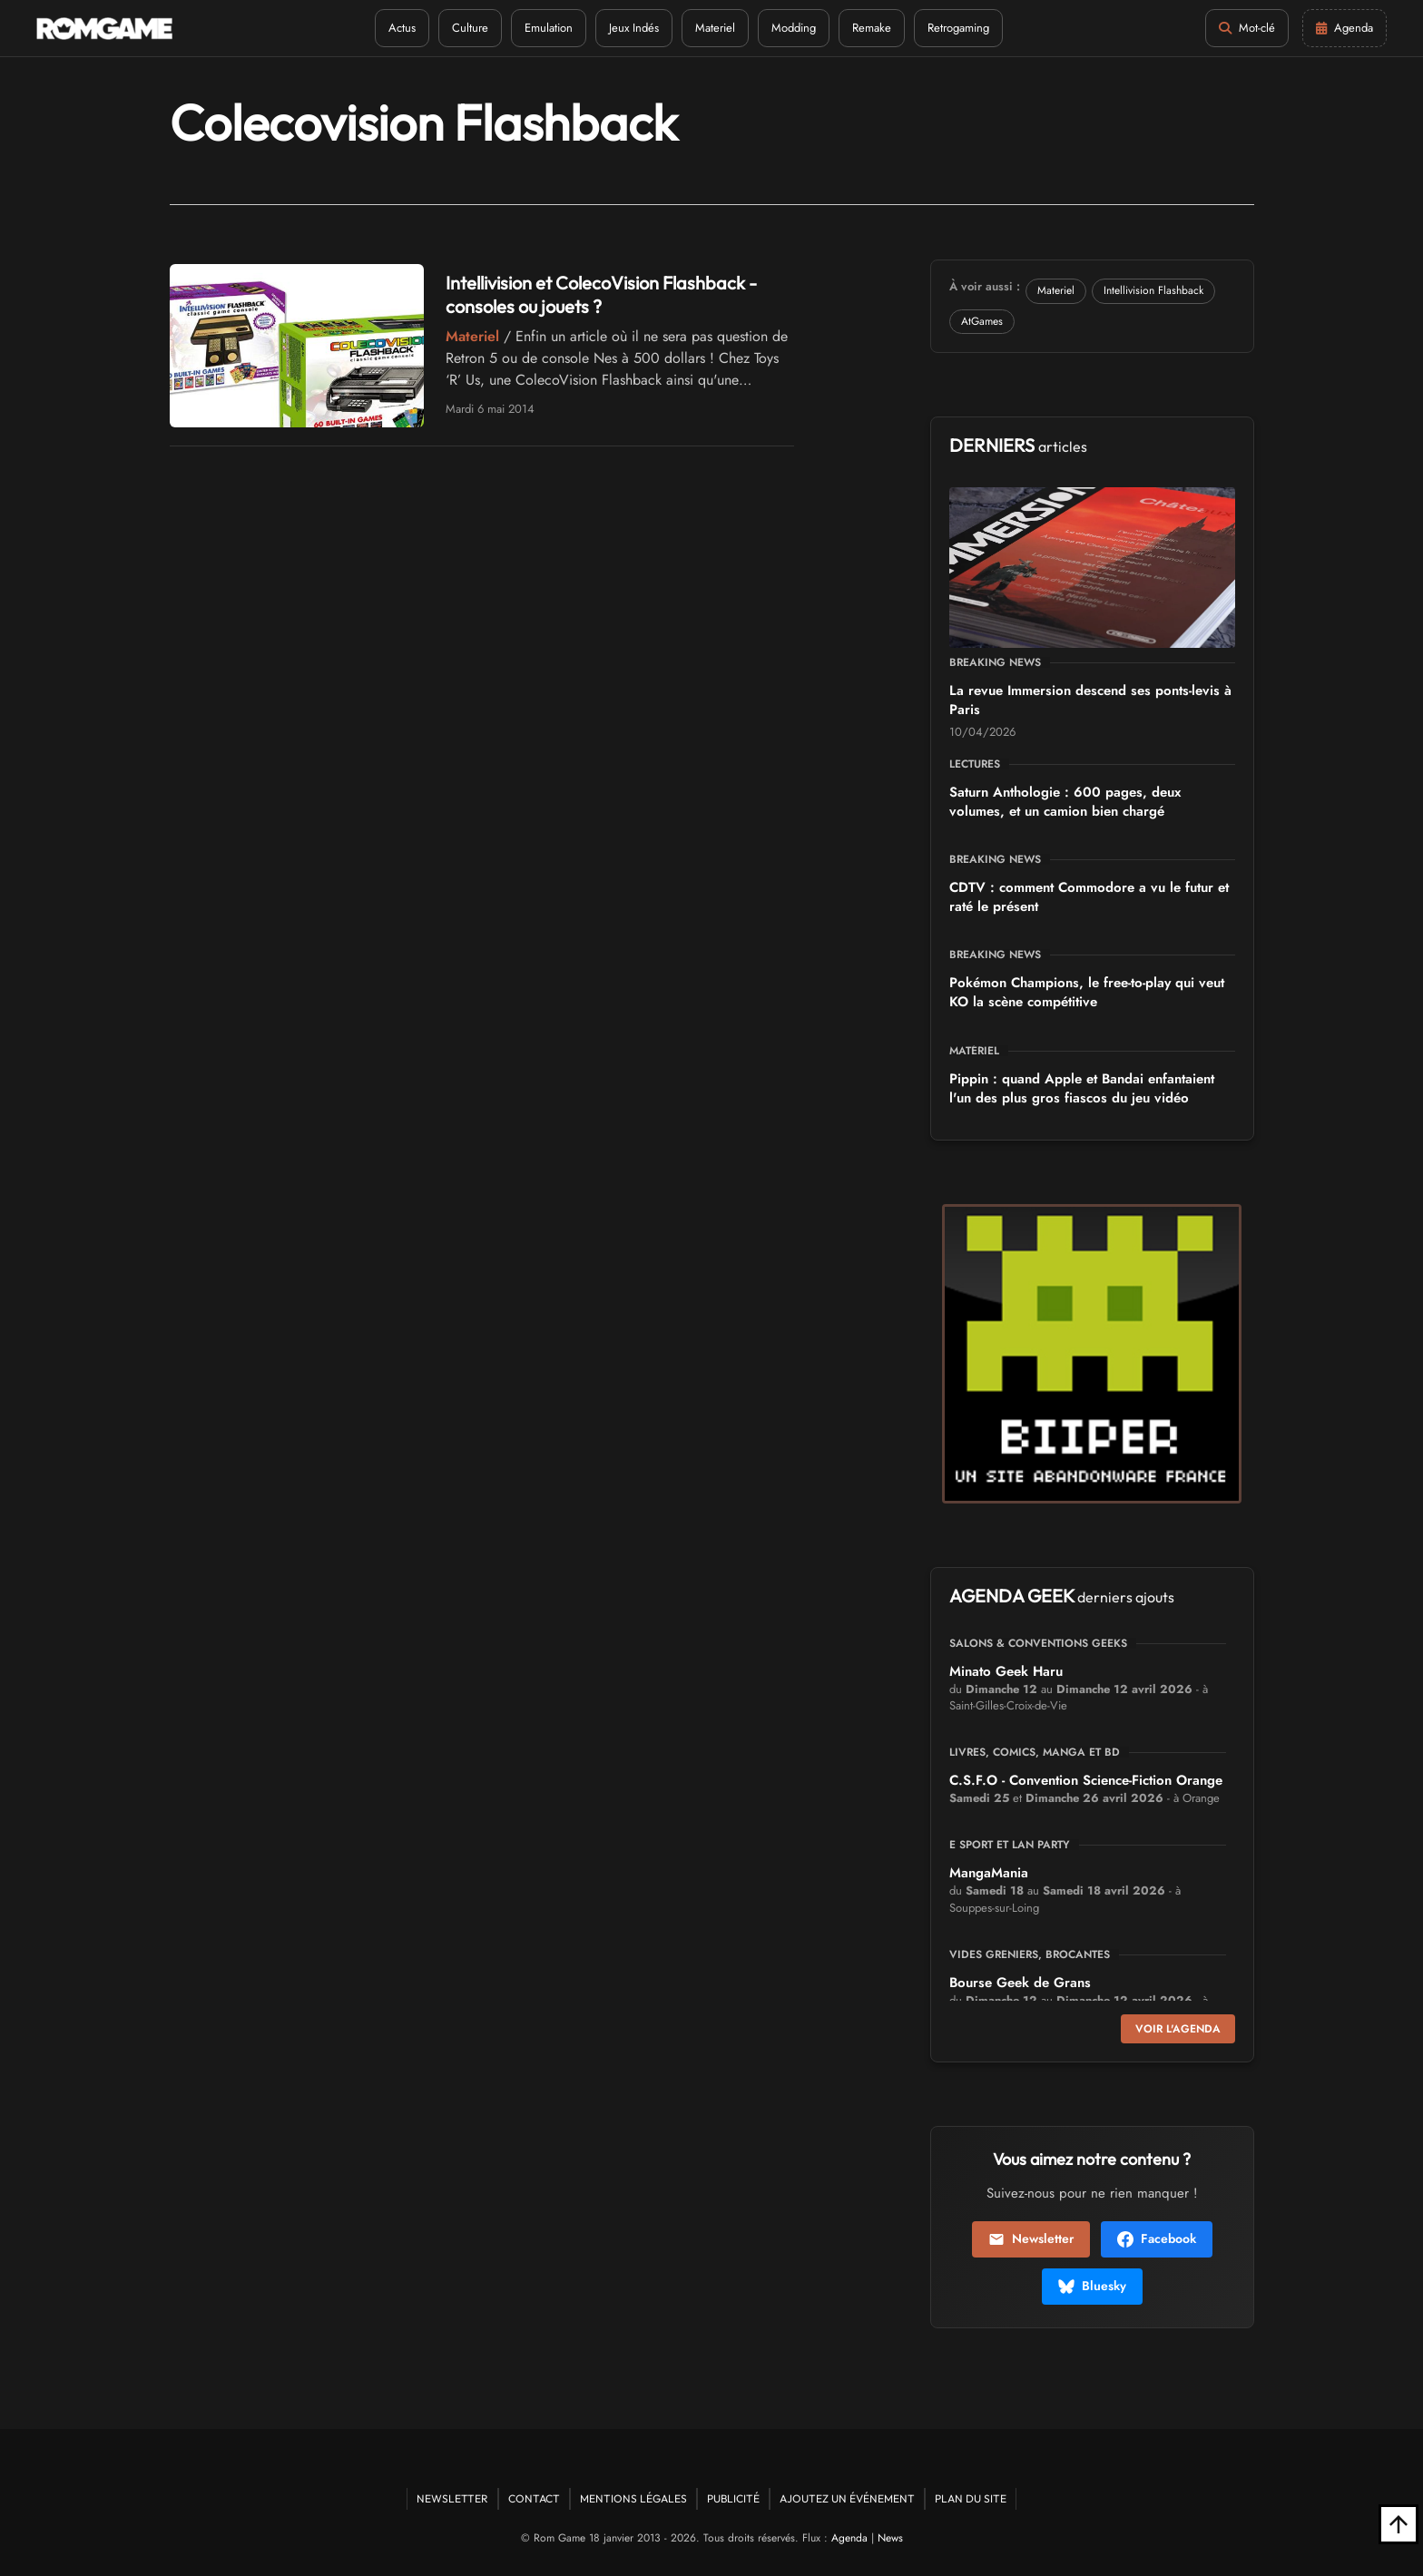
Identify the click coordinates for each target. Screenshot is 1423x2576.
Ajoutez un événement (847, 2498)
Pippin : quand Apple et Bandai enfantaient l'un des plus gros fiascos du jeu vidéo (1081, 1088)
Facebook (1156, 2238)
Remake (871, 27)
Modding (793, 27)
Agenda (849, 2538)
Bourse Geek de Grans (1020, 1983)
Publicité (733, 2498)
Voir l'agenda (1178, 2029)
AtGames (982, 321)
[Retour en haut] (1398, 2524)
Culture (470, 27)
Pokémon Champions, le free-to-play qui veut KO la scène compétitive (1086, 992)
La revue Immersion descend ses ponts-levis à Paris (1090, 700)
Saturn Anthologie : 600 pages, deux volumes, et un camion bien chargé (1065, 801)
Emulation (549, 27)
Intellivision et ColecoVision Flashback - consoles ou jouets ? (601, 294)
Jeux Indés (634, 27)
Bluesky (1092, 2286)
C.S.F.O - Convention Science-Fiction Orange (1085, 1780)
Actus (402, 27)
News (890, 2538)
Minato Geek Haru (1006, 1671)
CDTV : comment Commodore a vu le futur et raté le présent (1089, 896)
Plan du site (970, 2498)
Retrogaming (958, 27)
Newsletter (1031, 2238)
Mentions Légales (633, 2498)
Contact (534, 2498)
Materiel (715, 27)
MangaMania (988, 1873)
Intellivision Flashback (1153, 290)
